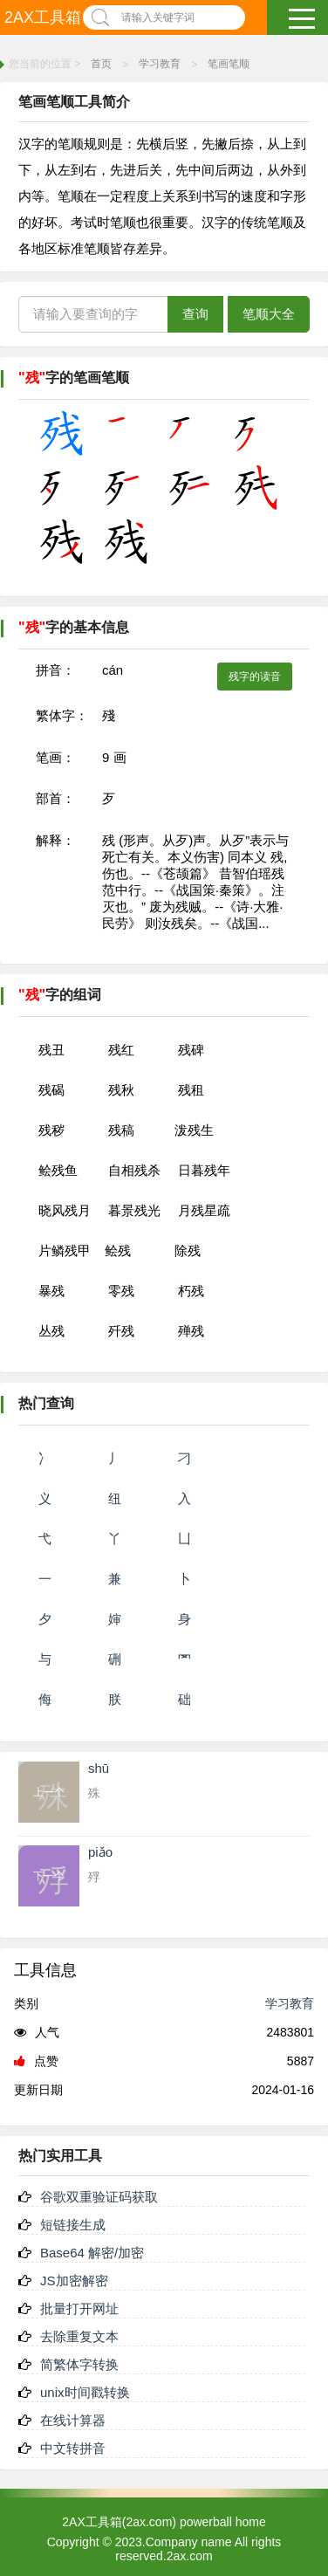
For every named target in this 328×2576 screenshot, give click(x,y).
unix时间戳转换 (85, 2392)
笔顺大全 (269, 313)
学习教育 (160, 64)
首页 (101, 64)
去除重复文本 (79, 2336)
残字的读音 (255, 676)
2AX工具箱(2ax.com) (119, 2522)
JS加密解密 (74, 2280)
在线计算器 (73, 2420)
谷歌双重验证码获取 (99, 2196)
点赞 (36, 2061)
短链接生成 (73, 2224)
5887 (300, 2061)
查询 (195, 313)
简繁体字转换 (79, 2364)
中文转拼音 (73, 2448)
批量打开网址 (79, 2308)
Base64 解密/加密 (92, 2252)
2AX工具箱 (42, 17)
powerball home (223, 2522)
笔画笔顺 (228, 64)
